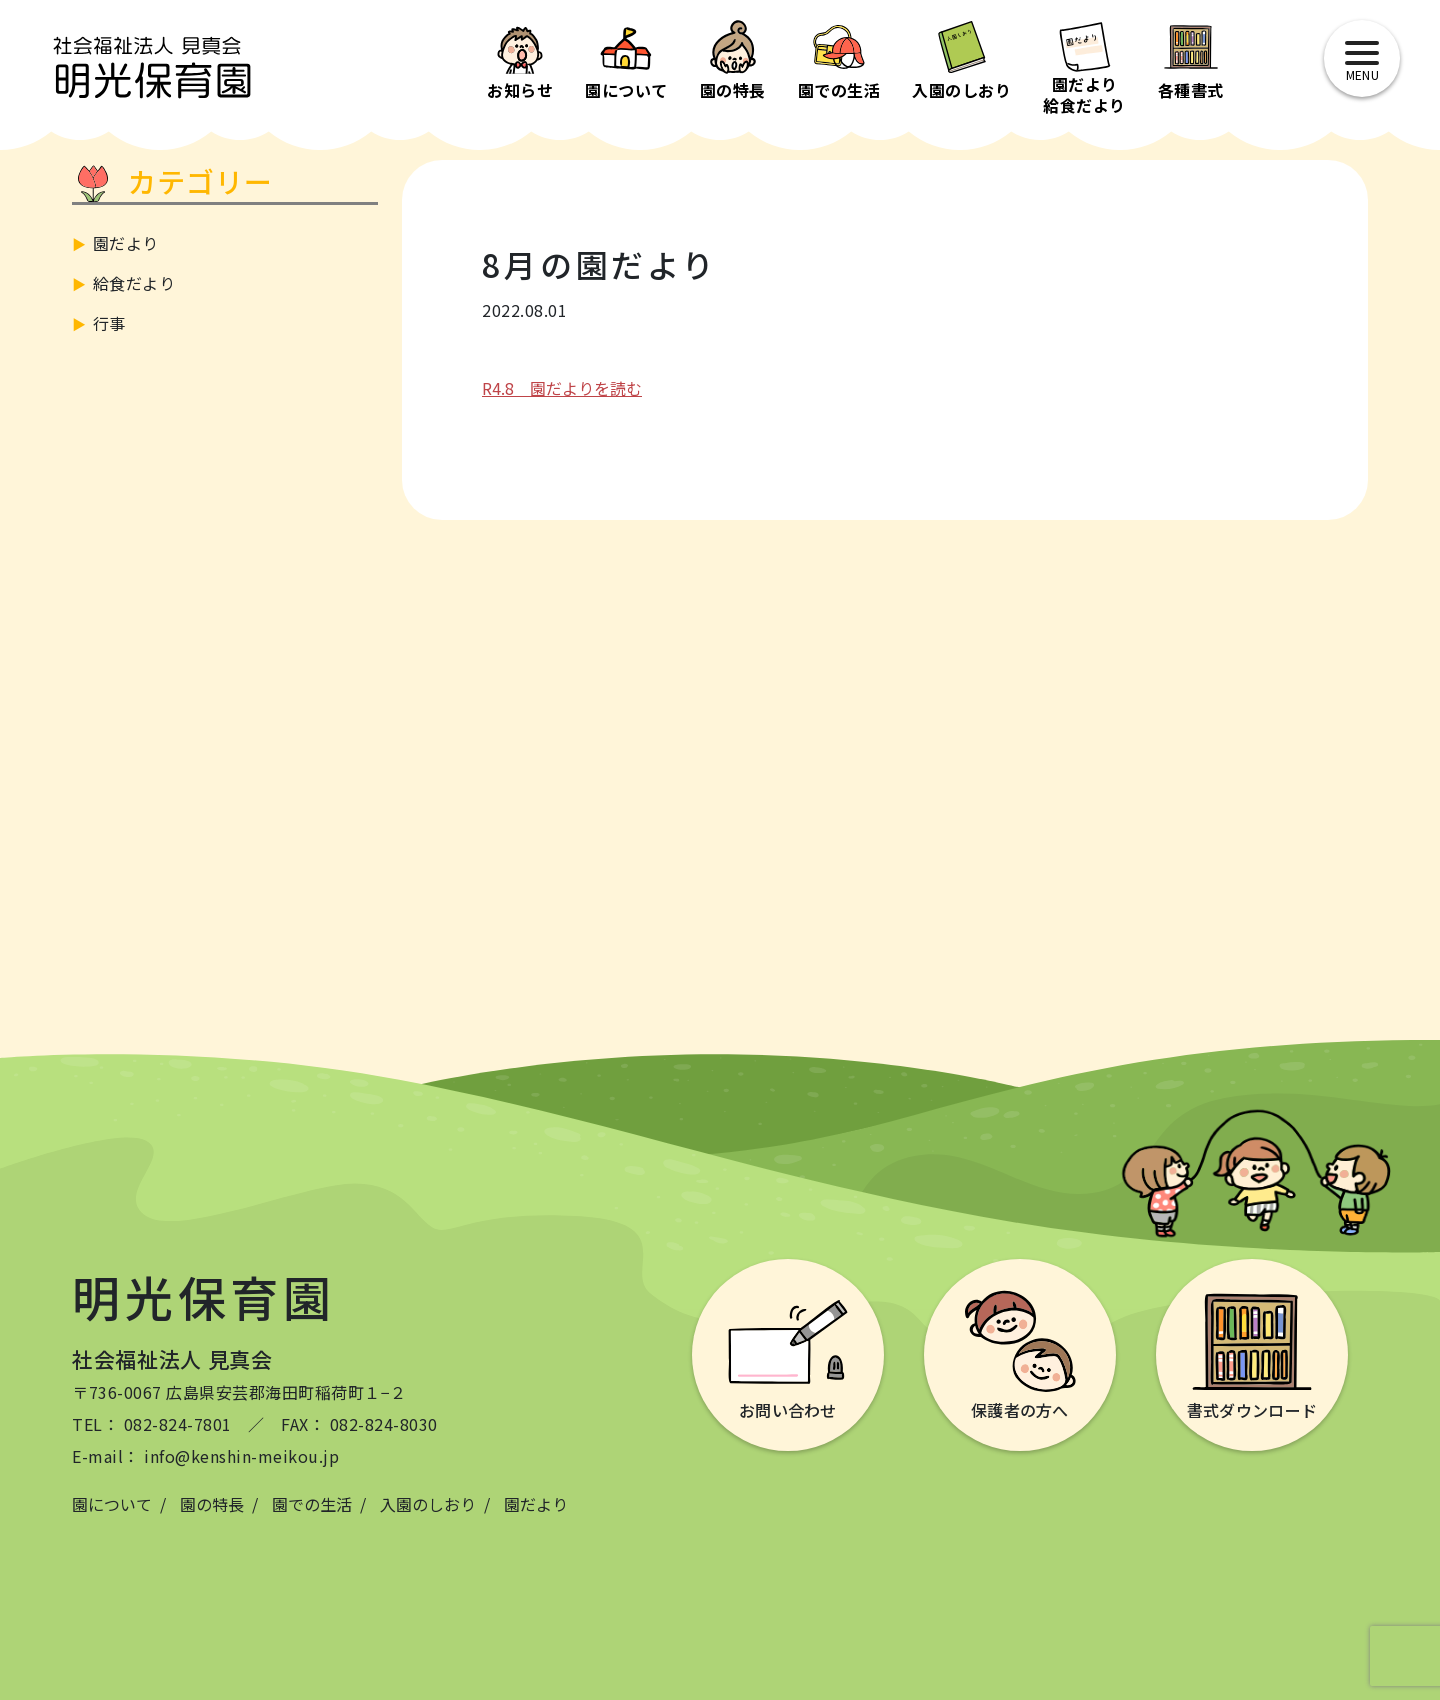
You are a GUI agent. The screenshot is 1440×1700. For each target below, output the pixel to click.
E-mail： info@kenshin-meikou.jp (205, 1456)
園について (112, 1504)
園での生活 (312, 1504)
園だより (126, 243)
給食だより (134, 283)
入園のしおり (428, 1504)
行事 (109, 323)
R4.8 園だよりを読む (562, 388)
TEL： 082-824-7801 (152, 1424)
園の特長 (212, 1504)
